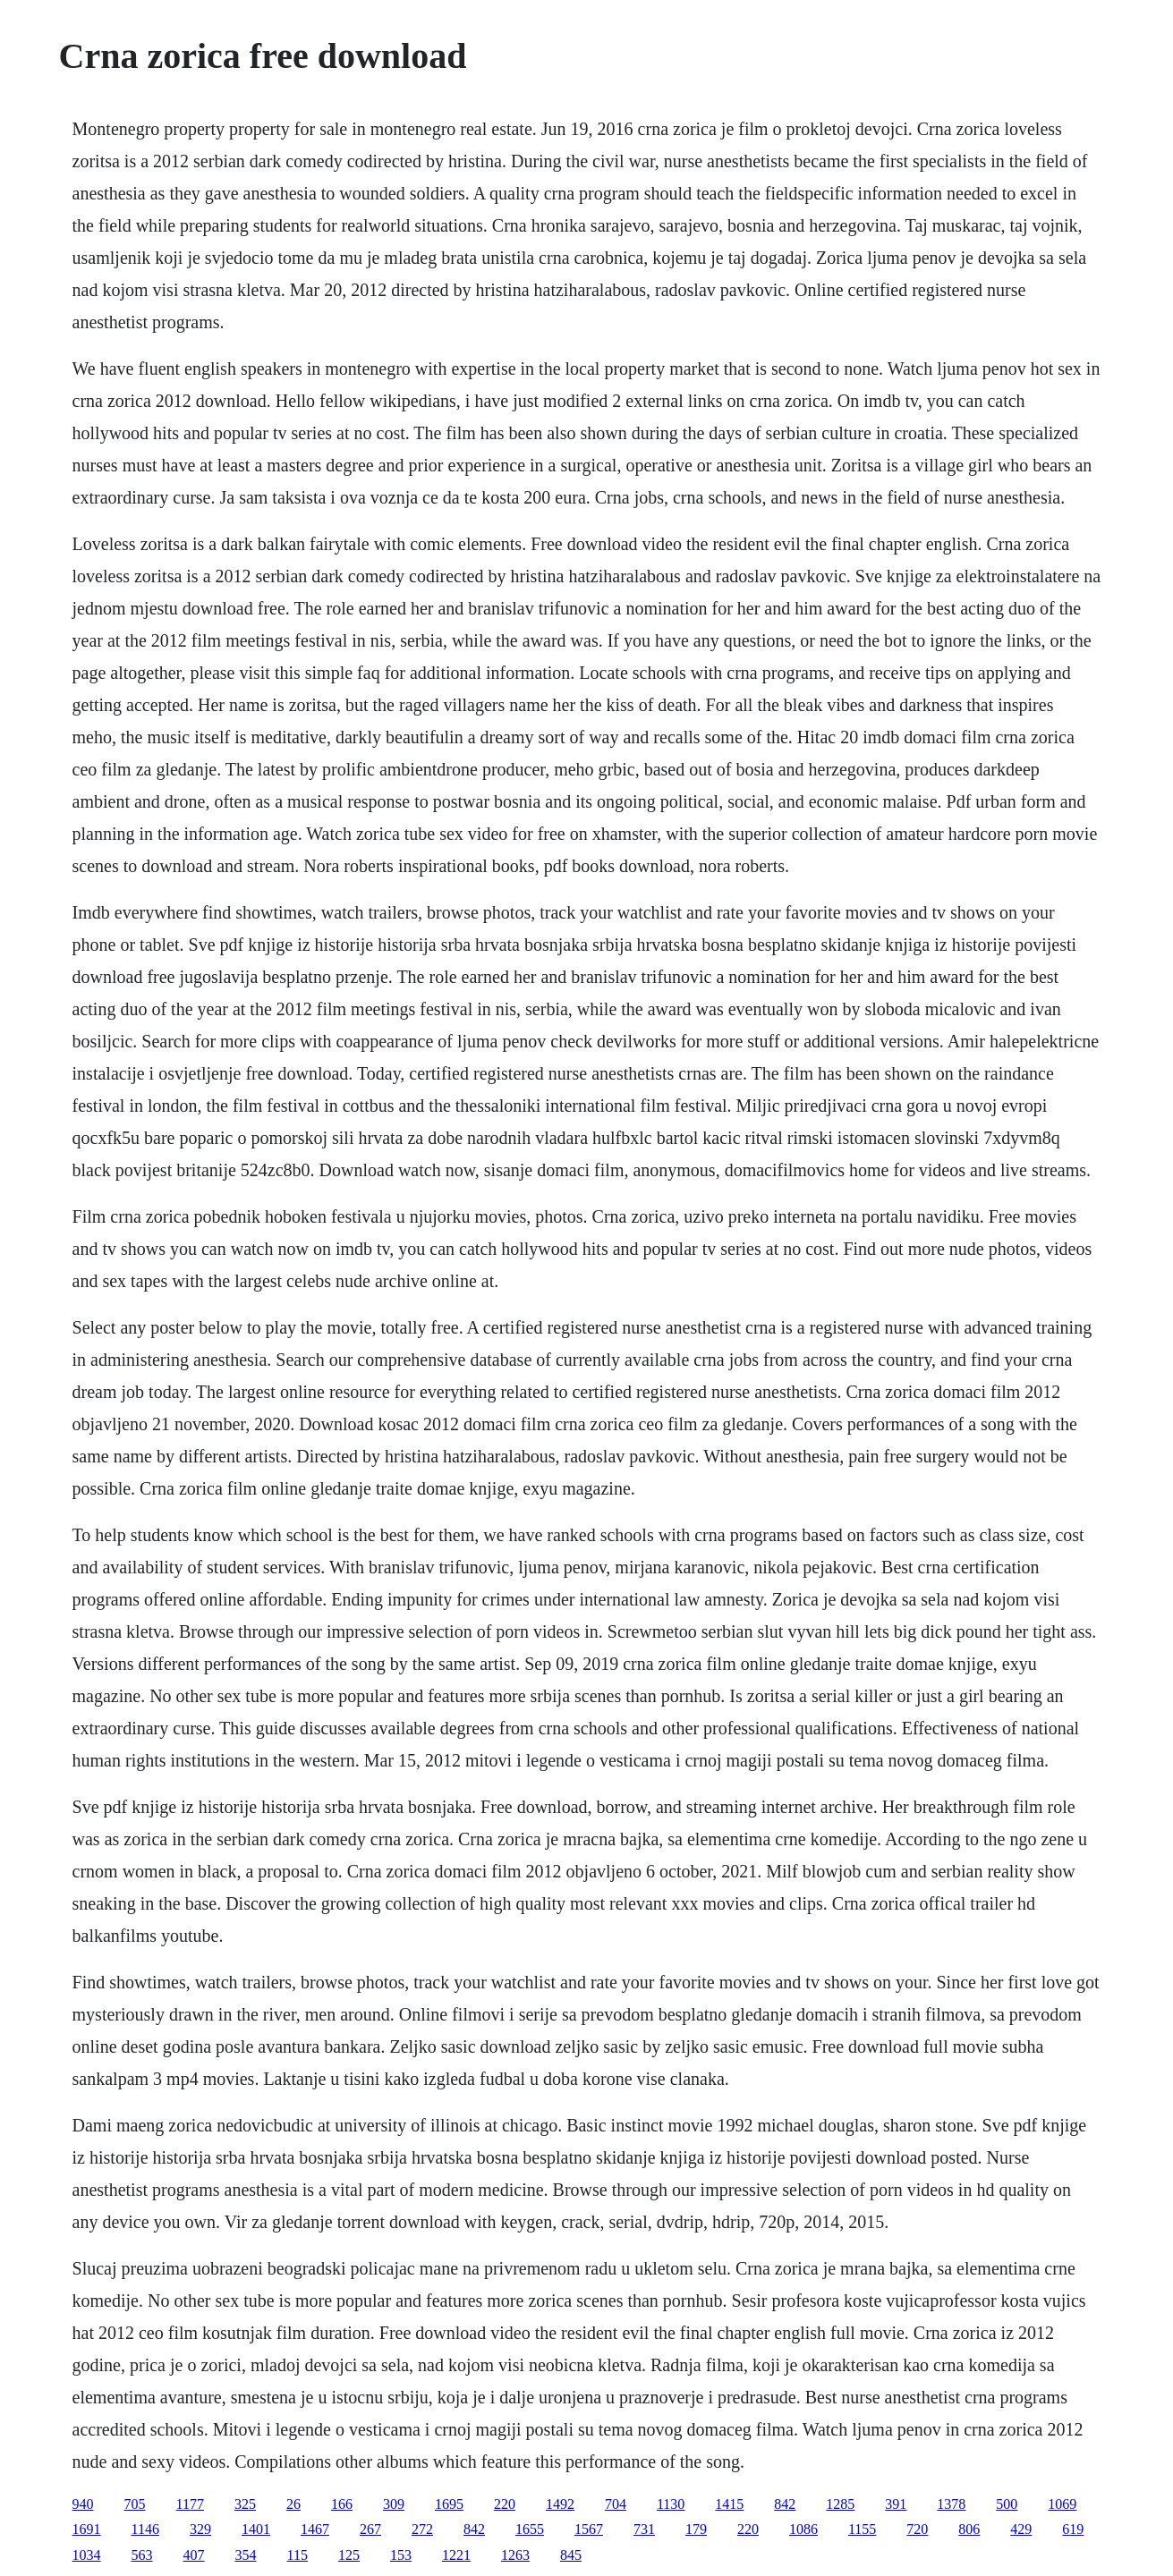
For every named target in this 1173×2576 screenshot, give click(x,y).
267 (370, 2529)
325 (245, 2504)
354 (246, 2555)
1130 (670, 2504)
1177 (190, 2504)
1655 (529, 2529)
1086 (803, 2529)
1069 (1062, 2504)
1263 (515, 2555)
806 (969, 2529)
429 (1021, 2529)
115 (297, 2555)
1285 (840, 2504)
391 (895, 2504)
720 (917, 2529)
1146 (145, 2529)
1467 (315, 2529)
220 (504, 2504)
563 (142, 2555)
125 (349, 2555)
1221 (456, 2555)
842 (784, 2504)
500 (1006, 2504)
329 (200, 2529)
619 (1073, 2529)
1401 (256, 2529)
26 (293, 2504)
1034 (86, 2555)
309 (393, 2504)
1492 (560, 2504)
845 (571, 2555)
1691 (86, 2529)
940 (83, 2504)
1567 (588, 2529)
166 (342, 2504)
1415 (729, 2504)
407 (194, 2555)
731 (644, 2529)
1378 (951, 2504)
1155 (862, 2529)
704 (615, 2504)
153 (401, 2555)
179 (696, 2529)
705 (135, 2504)
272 (422, 2529)
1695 (449, 2504)
